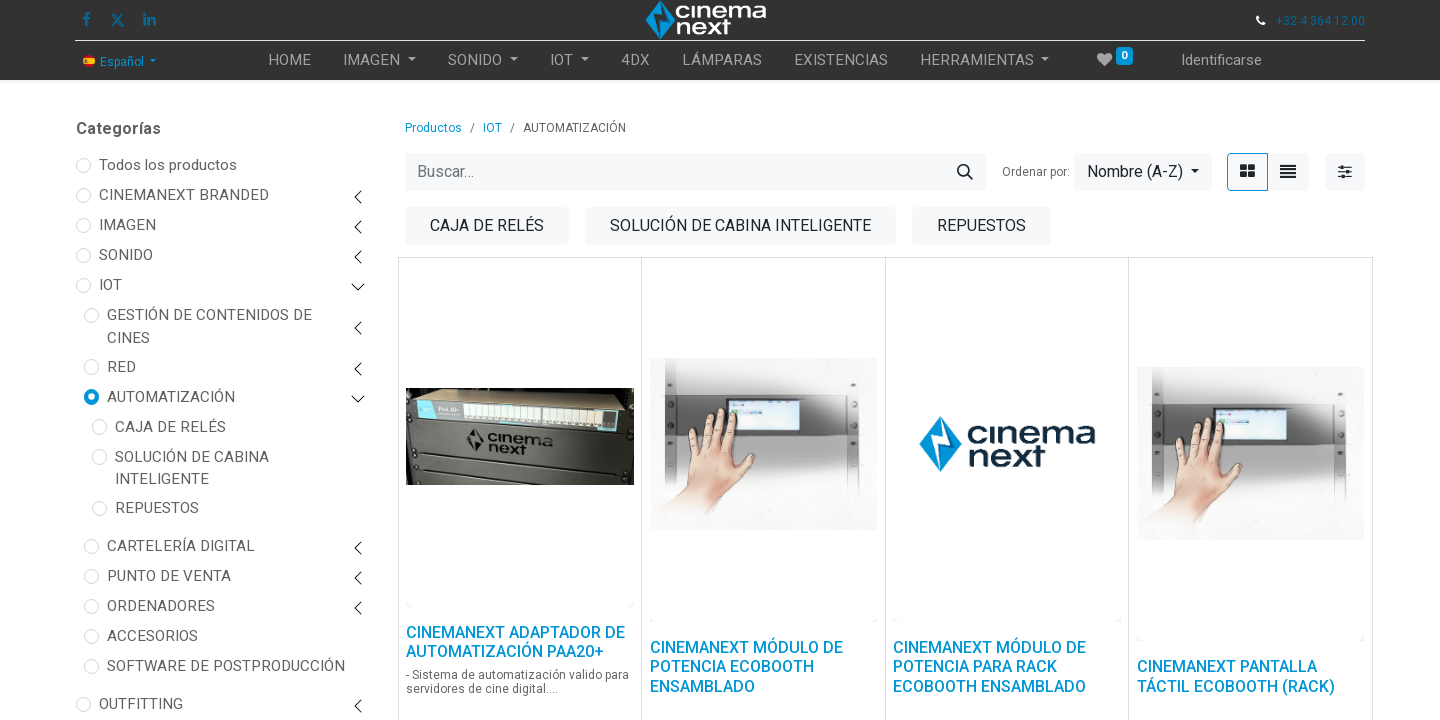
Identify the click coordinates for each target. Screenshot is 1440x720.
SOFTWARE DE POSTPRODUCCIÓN (226, 666)
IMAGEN (127, 225)
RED (121, 367)
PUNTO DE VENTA (169, 576)
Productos (433, 128)
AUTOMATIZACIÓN (171, 397)
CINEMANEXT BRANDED (184, 195)
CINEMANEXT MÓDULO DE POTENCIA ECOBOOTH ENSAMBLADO (746, 666)
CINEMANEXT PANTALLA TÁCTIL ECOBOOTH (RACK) (1236, 676)
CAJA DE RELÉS (170, 427)
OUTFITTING (141, 704)
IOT (110, 285)
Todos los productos (168, 165)
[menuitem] (289, 60)
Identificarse (1221, 60)
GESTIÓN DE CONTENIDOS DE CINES (209, 326)
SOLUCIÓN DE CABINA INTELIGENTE (192, 468)
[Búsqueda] (965, 172)
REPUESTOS (157, 508)
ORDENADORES (161, 606)
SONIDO (126, 255)
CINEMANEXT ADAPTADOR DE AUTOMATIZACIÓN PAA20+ (515, 642)
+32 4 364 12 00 (1320, 21)
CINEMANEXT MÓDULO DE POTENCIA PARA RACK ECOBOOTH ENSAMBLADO (989, 666)
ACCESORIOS (152, 636)
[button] (1143, 172)
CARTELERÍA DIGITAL (181, 546)
